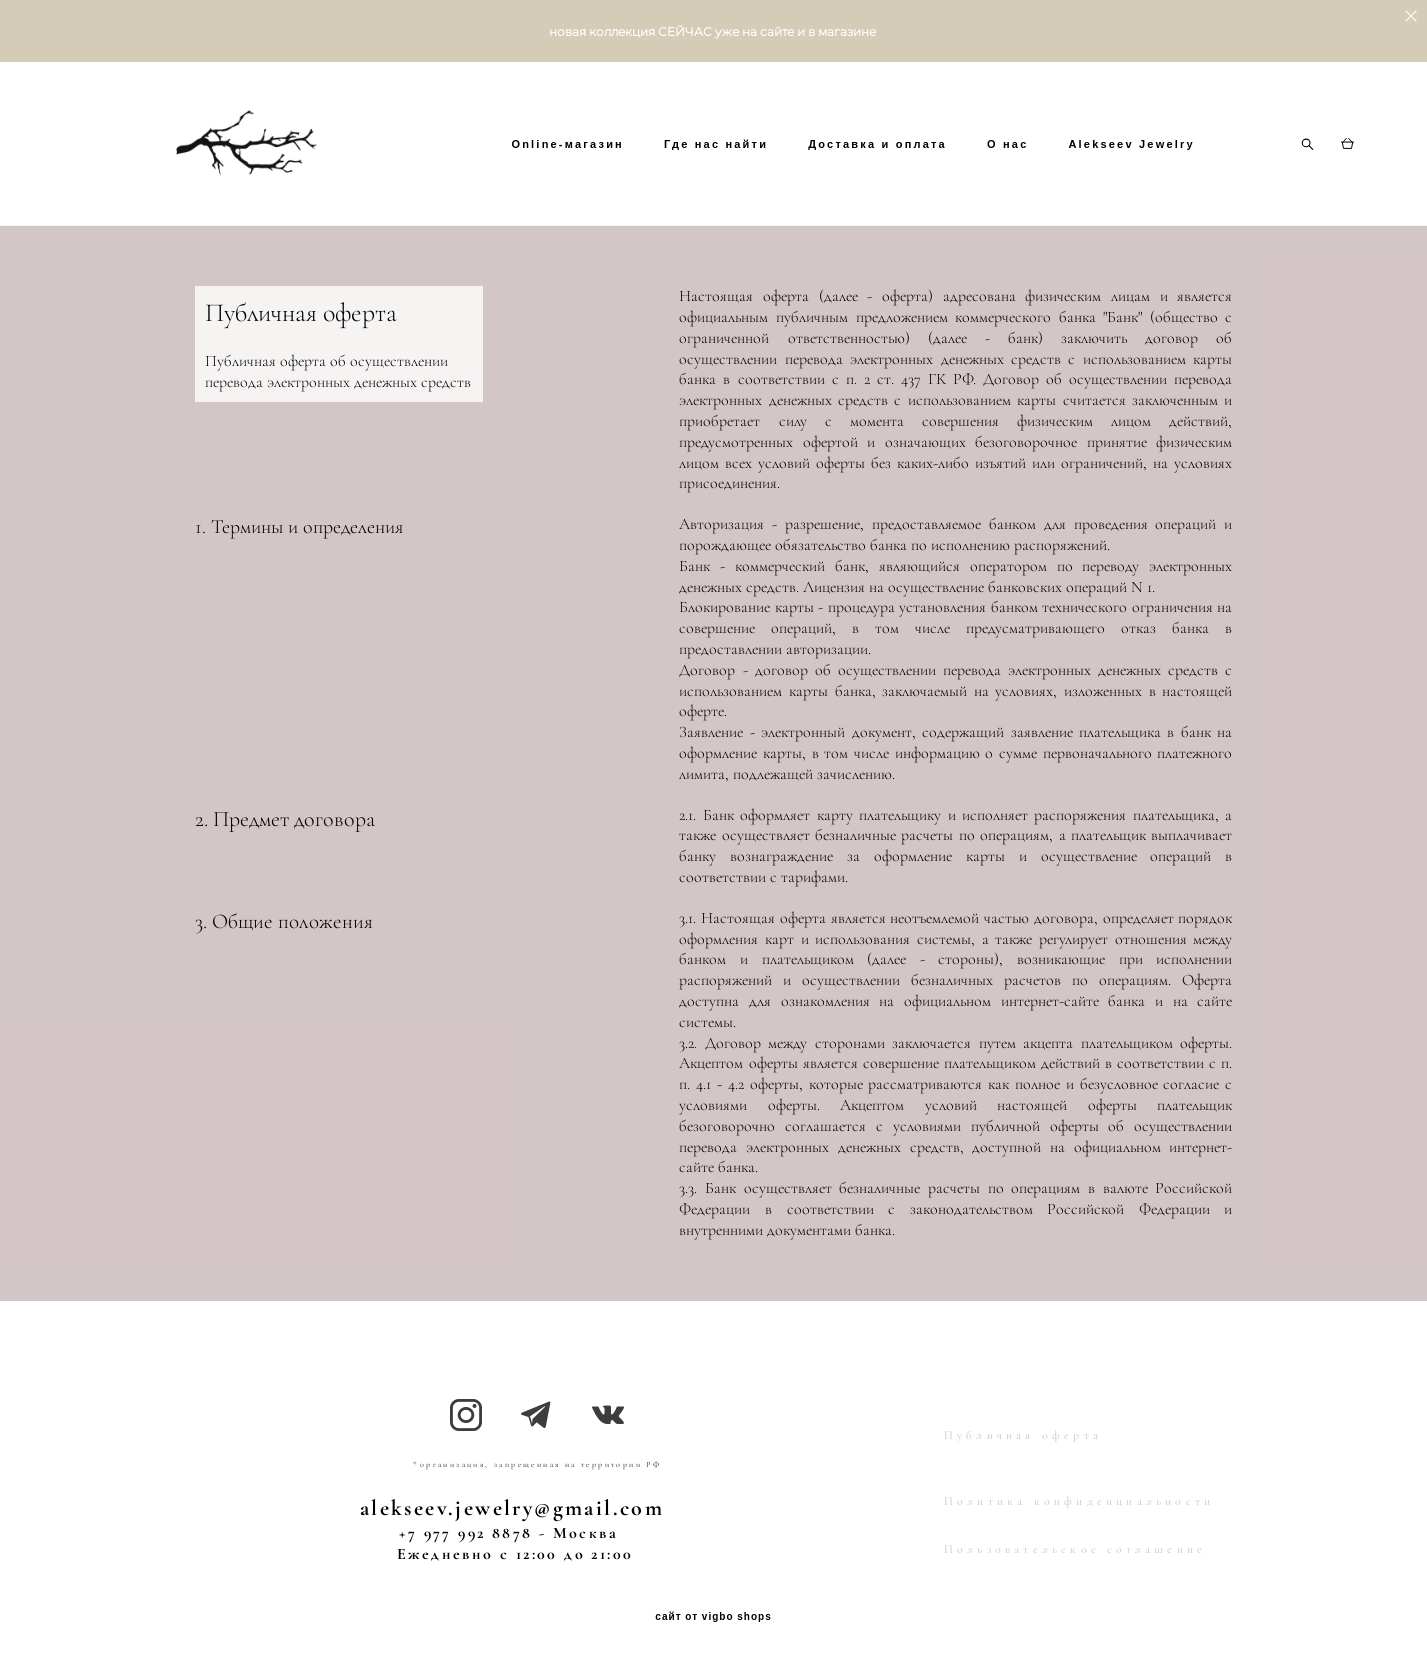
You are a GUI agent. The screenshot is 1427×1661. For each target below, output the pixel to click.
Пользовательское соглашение (1075, 1545)
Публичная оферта (1023, 1431)
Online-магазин (676, 149)
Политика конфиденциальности (1079, 1497)
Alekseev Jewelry (683, 175)
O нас (1116, 149)
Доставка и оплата (986, 149)
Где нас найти (824, 149)
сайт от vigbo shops (713, 1613)
